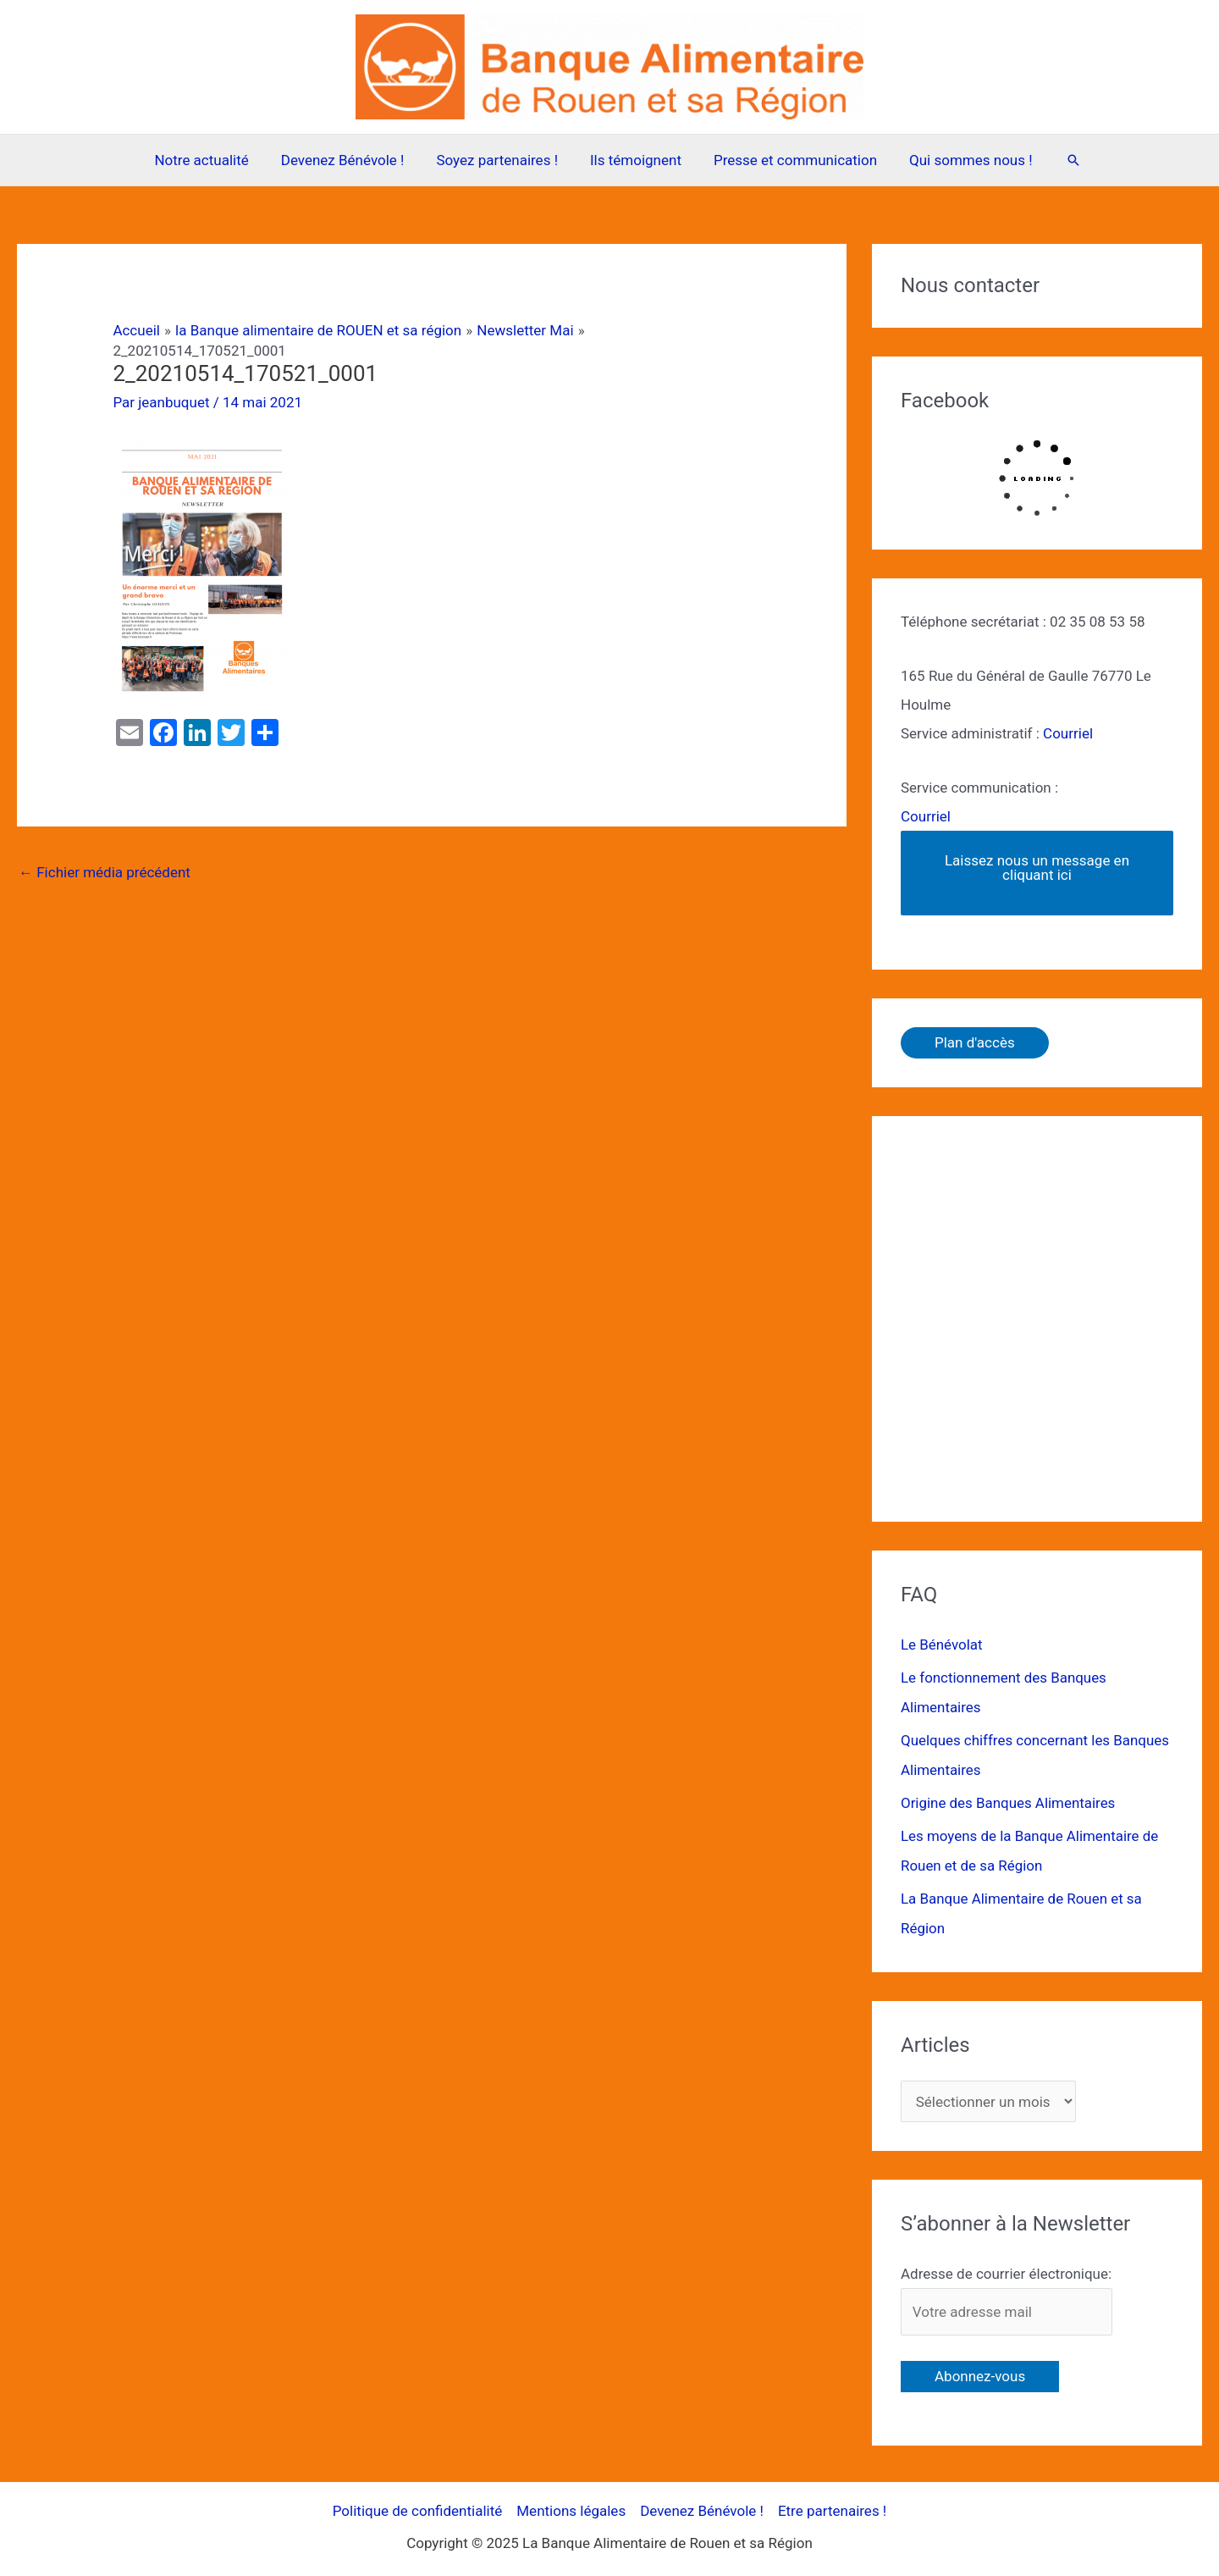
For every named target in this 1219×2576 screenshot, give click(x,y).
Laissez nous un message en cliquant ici (1037, 867)
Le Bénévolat (942, 1644)
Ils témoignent (634, 160)
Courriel (1068, 733)
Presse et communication (790, 160)
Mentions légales (571, 2503)
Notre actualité (209, 160)
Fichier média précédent (104, 872)
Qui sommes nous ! (962, 160)
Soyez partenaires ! (499, 160)
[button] (1063, 160)
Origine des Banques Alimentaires (1009, 1799)
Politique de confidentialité (418, 2503)
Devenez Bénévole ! (348, 160)
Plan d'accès (975, 1042)
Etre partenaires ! (832, 2503)
